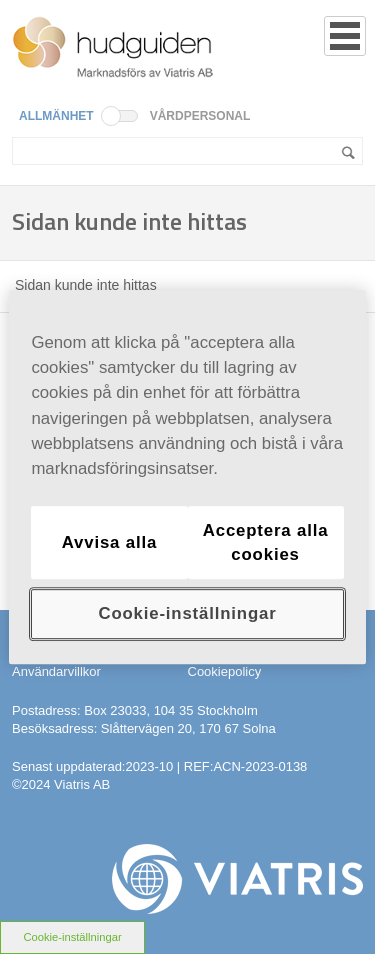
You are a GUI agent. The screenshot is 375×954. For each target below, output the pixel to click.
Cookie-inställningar (72, 937)
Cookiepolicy (225, 671)
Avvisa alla (109, 542)
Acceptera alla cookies (266, 542)
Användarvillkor (56, 671)
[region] (187, 477)
